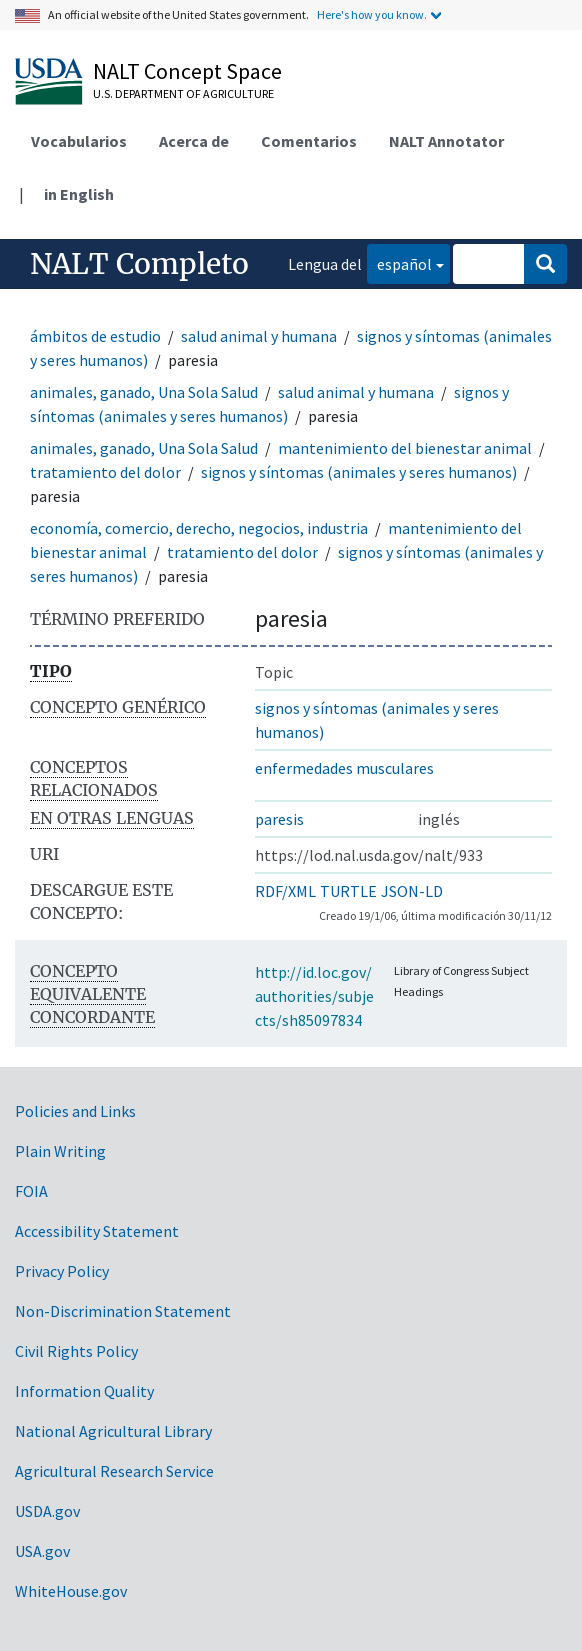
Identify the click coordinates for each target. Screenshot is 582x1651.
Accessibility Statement (97, 1231)
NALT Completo (139, 264)
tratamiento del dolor (105, 472)
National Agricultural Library (113, 1431)
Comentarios (309, 141)
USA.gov (42, 1551)
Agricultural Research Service (114, 1471)
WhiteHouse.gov (71, 1591)
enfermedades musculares (344, 768)
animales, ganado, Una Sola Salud (144, 392)
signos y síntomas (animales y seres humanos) (359, 472)
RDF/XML (285, 891)
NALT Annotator (446, 141)
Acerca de (194, 141)
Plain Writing (60, 1151)
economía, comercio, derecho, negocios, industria (199, 528)
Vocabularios (79, 141)
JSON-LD (412, 891)
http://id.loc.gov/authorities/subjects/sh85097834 (314, 996)
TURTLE (348, 891)
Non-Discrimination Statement (123, 1311)
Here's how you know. (372, 14)
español (399, 262)
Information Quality (84, 1391)
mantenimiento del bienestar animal (405, 448)
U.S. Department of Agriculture (183, 93)
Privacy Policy (62, 1271)
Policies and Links (75, 1111)
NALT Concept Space (187, 71)
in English (79, 194)
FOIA (31, 1191)
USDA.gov (47, 1511)
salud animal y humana (259, 336)
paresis (279, 819)
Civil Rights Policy (76, 1351)
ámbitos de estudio (95, 336)
